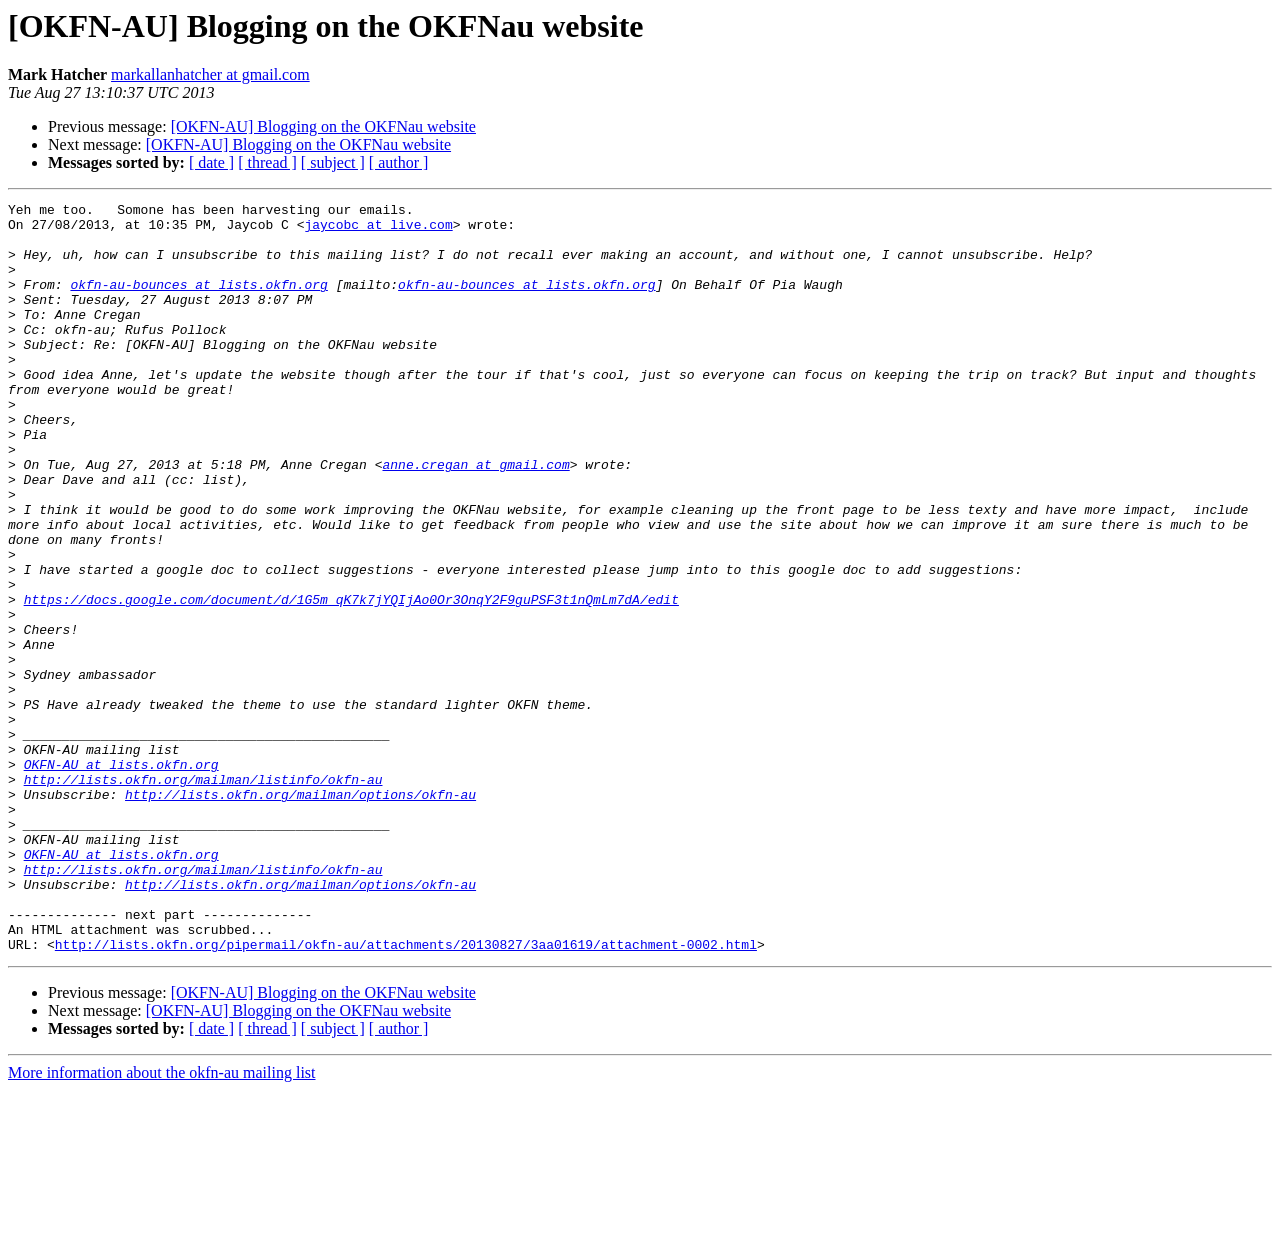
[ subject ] (333, 162)
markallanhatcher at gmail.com (210, 74)
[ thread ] (267, 162)
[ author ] (399, 162)
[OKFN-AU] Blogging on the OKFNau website (323, 126)
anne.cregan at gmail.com (475, 518)
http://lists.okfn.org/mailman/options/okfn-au (300, 914)
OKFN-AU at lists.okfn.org (121, 878)
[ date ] (211, 162)
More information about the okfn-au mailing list (162, 1222)
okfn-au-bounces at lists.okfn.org (198, 302)
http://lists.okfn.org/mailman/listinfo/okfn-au (203, 896)
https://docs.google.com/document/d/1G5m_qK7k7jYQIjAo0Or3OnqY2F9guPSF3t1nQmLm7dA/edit (351, 680)
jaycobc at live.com (378, 230)
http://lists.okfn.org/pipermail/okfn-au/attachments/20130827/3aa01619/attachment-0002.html (406, 1094)
